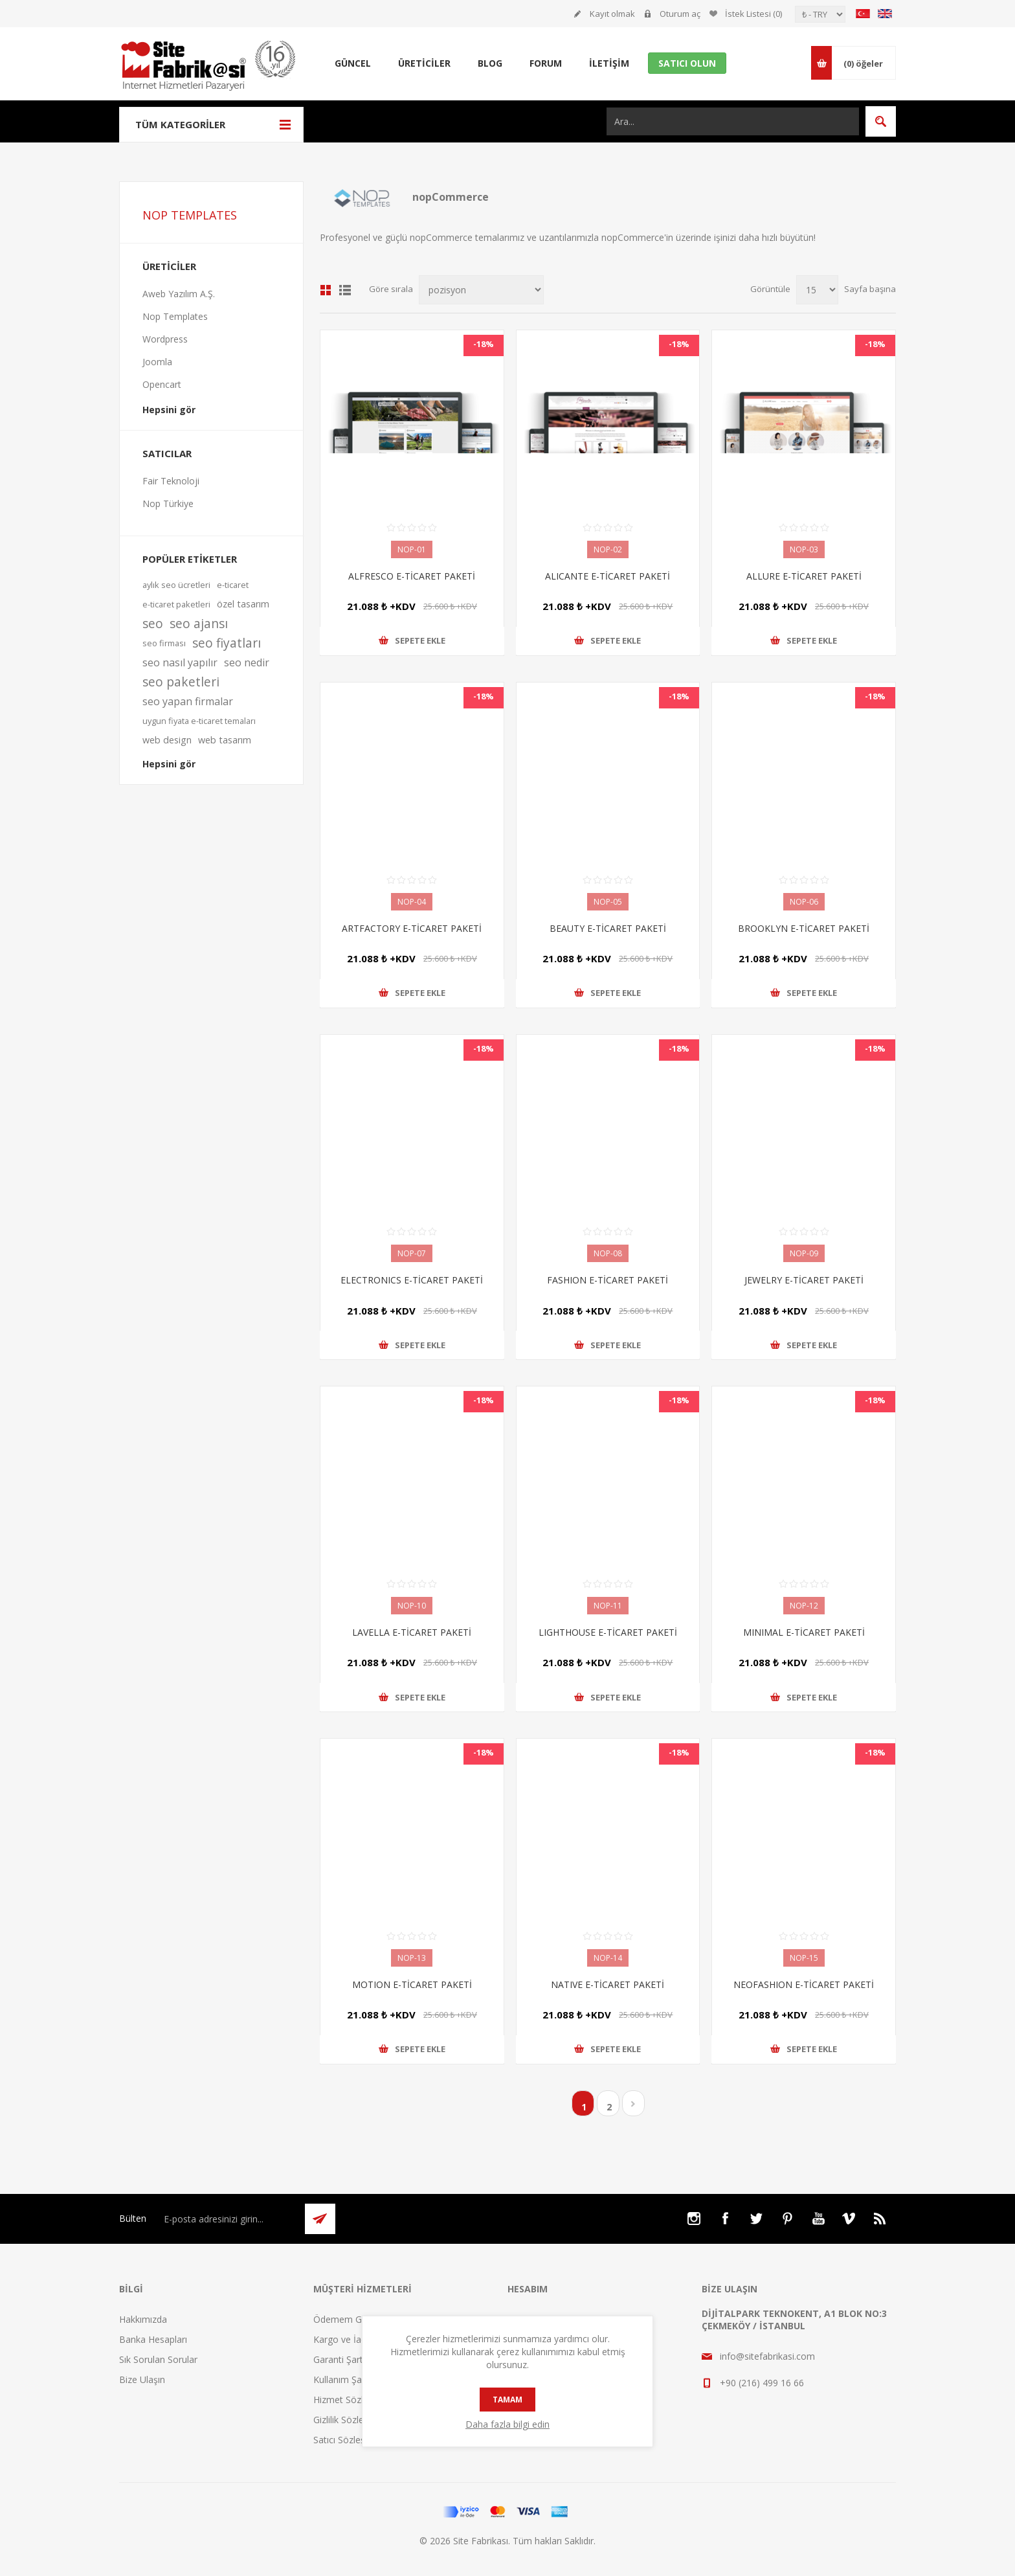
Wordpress (165, 339)
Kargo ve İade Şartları (358, 2339)
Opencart (161, 384)
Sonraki (633, 2103)
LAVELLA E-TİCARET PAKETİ (411, 1632)
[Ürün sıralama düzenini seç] (481, 289)
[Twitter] (756, 2218)
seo (152, 623)
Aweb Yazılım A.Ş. (178, 294)
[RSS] (880, 2218)
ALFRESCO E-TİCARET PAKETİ (411, 576)
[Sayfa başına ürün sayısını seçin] (817, 289)
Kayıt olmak (612, 13)
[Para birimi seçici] (820, 14)
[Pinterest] (787, 2218)
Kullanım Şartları (347, 2379)
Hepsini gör (168, 409)
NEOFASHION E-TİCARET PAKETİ (803, 1984)
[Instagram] (694, 2218)
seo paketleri (180, 681)
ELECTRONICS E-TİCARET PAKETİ (411, 1280)
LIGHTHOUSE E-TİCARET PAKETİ (608, 1632)
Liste (345, 290)
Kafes (325, 290)
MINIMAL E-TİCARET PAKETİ (804, 1632)
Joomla (157, 362)
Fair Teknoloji (170, 481)
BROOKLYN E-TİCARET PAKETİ (803, 928)
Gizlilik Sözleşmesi (350, 2419)
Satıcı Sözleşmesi (349, 2440)
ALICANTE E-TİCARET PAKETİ (607, 576)
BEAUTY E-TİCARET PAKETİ (608, 928)
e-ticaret (233, 585)
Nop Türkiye (168, 503)
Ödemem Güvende (352, 2319)
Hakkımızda (143, 2319)
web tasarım (224, 740)
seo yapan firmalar (187, 701)
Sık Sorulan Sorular (158, 2359)
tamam (507, 2399)
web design (167, 740)
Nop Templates (175, 316)
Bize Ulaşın (142, 2379)
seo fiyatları (226, 642)
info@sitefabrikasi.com (767, 2356)
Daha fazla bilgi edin (507, 2424)
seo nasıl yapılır (180, 662)
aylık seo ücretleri (176, 585)
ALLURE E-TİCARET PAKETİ (804, 576)
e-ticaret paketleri (176, 604)
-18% (483, 344)
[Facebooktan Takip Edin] (725, 2218)
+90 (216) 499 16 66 (762, 2383)
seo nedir (246, 662)
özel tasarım (243, 604)
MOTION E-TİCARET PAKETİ (412, 1984)
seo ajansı (199, 623)
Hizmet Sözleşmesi (353, 2399)
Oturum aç (680, 13)
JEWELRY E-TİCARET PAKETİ (804, 1280)
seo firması (164, 643)
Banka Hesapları (153, 2339)
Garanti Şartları (344, 2359)
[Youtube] (818, 2218)
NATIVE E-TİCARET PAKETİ (607, 1984)
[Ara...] (733, 121)
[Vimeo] (849, 2218)
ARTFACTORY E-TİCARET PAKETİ (412, 928)
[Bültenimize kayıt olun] (227, 2219)
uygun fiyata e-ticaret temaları (199, 721)
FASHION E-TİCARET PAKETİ (607, 1280)
